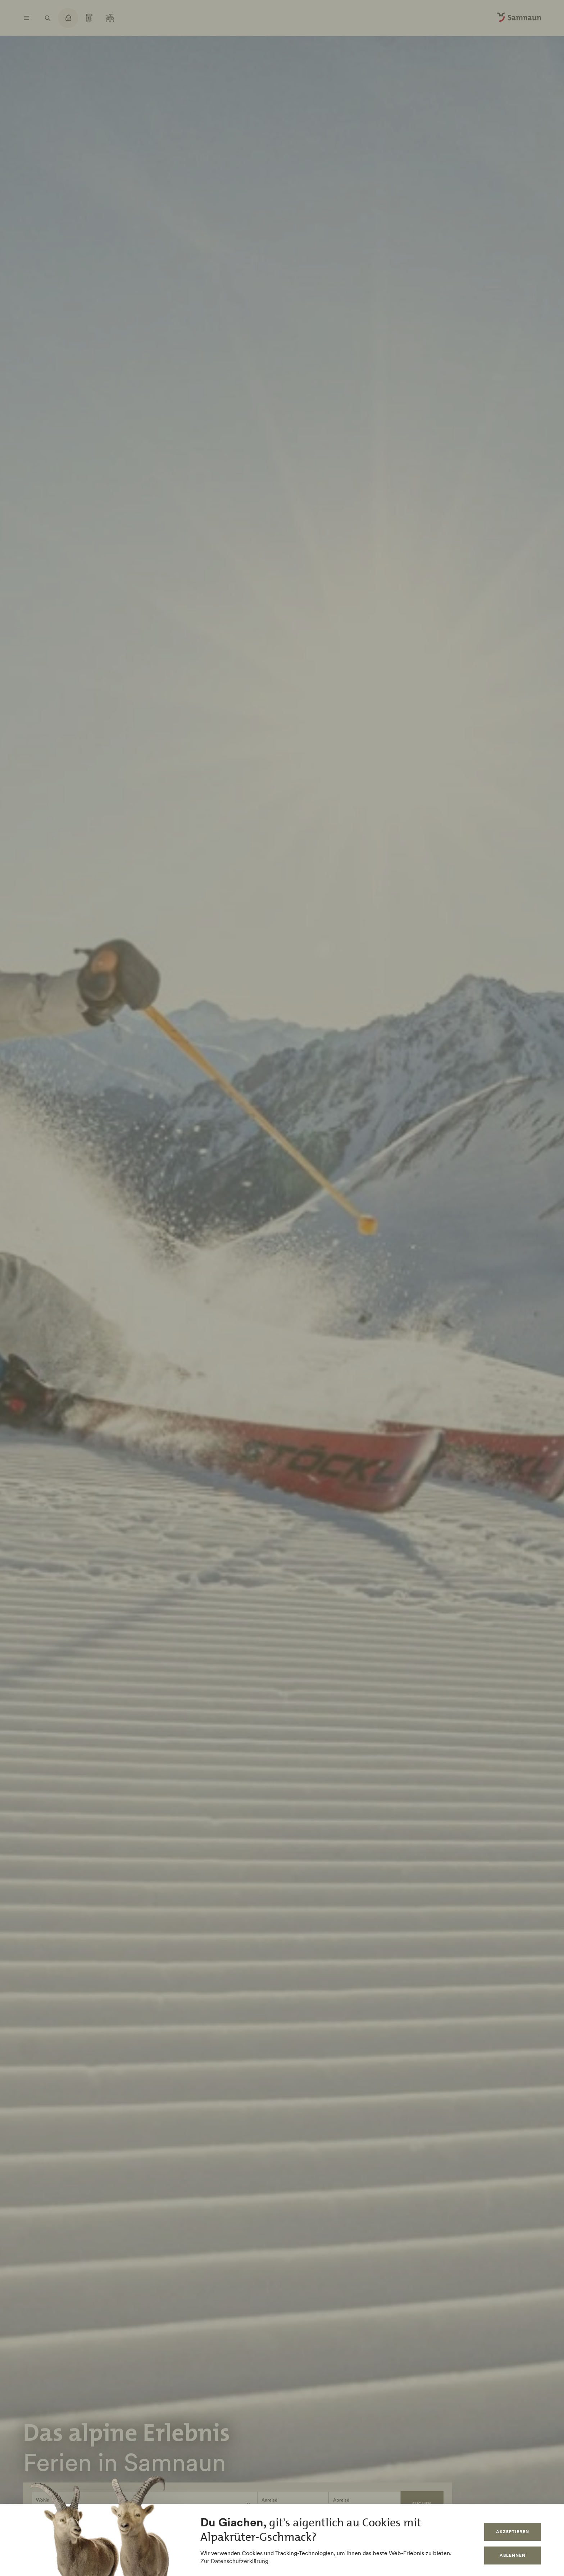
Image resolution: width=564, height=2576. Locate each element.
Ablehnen (513, 2555)
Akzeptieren (512, 2531)
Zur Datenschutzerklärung (234, 2560)
